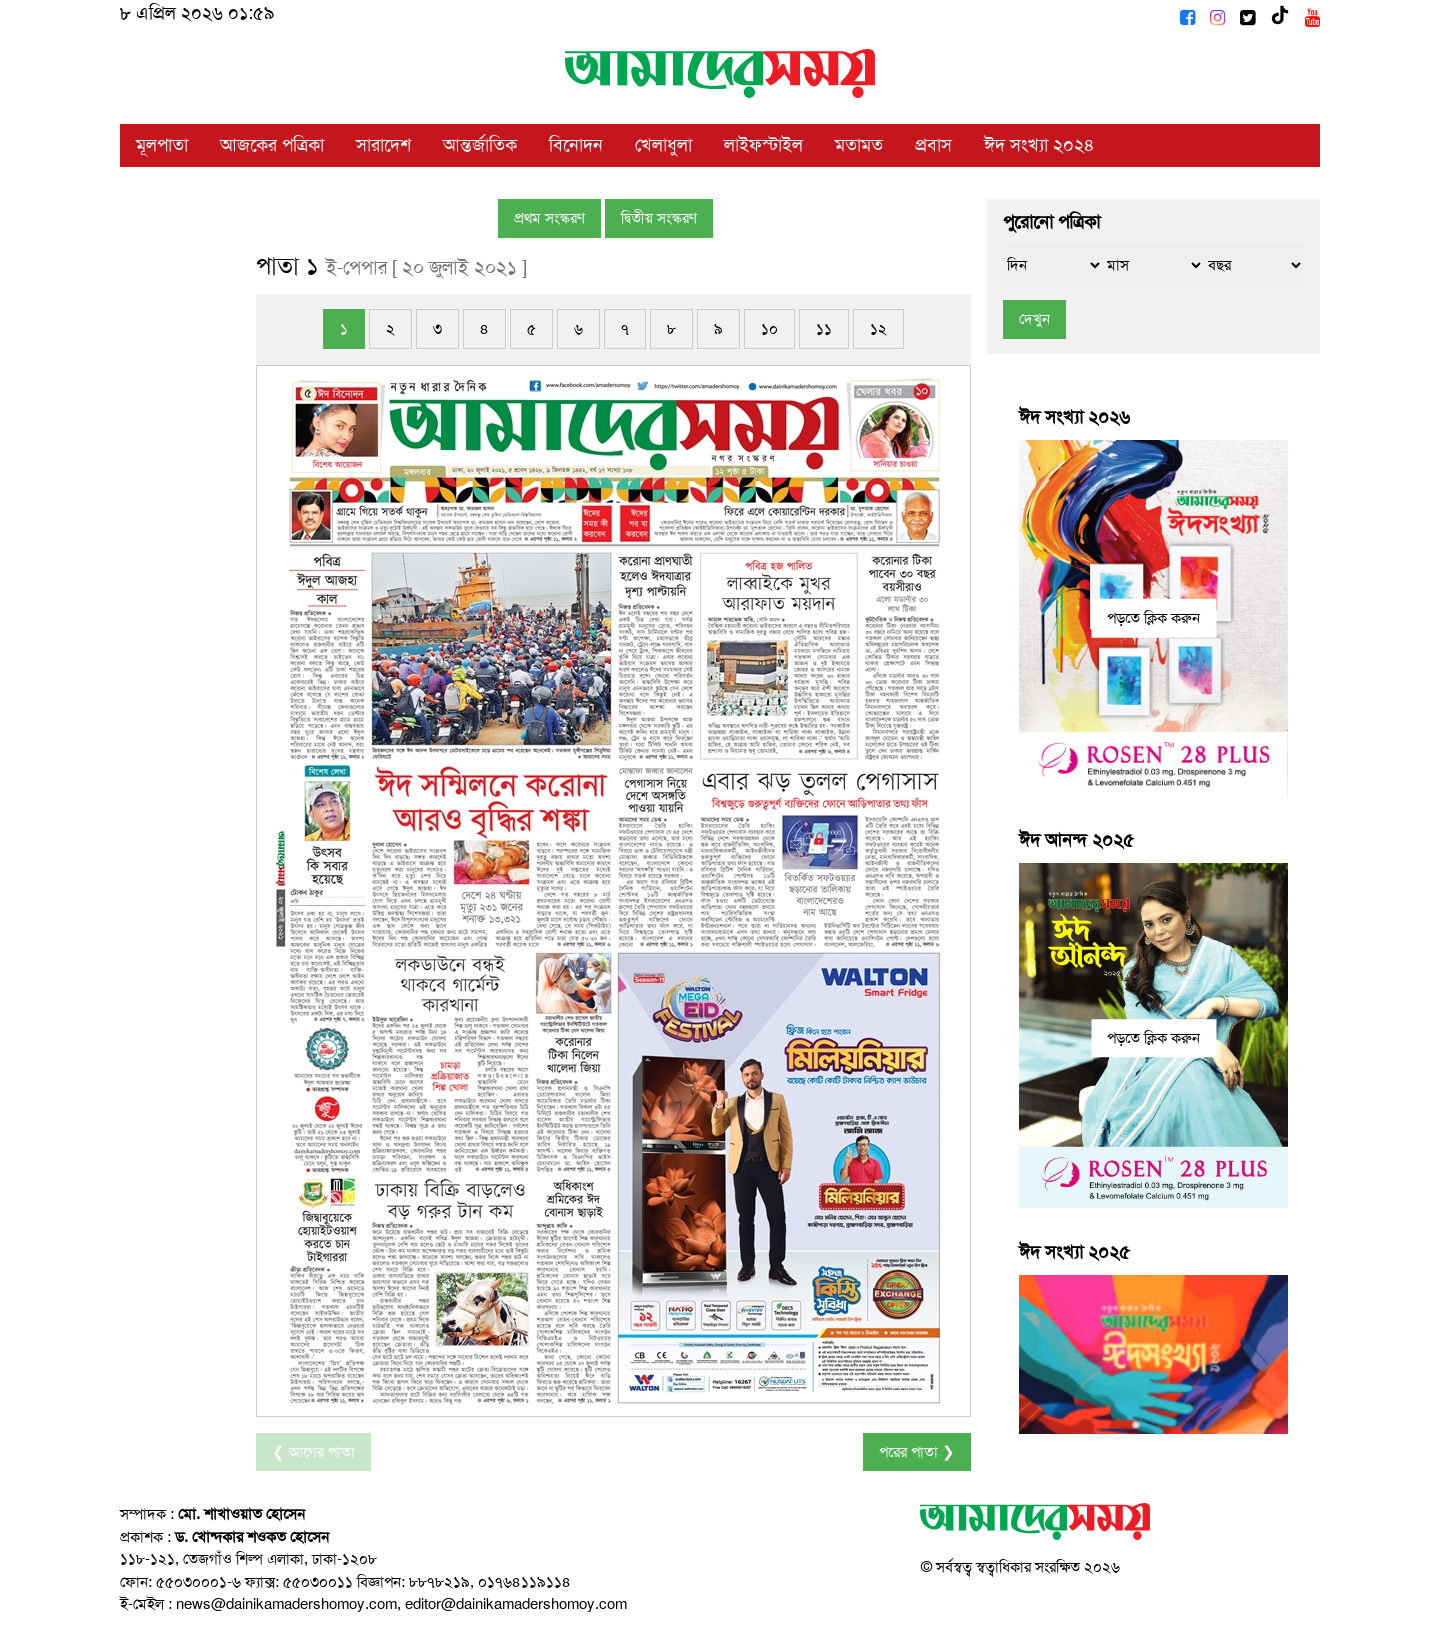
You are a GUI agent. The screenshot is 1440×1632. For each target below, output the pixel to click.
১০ (769, 329)
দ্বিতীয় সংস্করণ (659, 218)
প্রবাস (933, 145)
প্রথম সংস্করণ (549, 218)
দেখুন (1034, 319)
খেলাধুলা (663, 145)
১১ (824, 329)
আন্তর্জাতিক (480, 145)
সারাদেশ (383, 145)
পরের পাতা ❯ (917, 1452)
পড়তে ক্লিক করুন (1153, 618)
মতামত (859, 145)
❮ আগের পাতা (313, 1452)
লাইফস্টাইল (763, 145)
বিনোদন (576, 145)
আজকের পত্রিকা (272, 145)
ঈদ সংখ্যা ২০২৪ (1039, 145)
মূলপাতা (162, 145)
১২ (878, 329)
